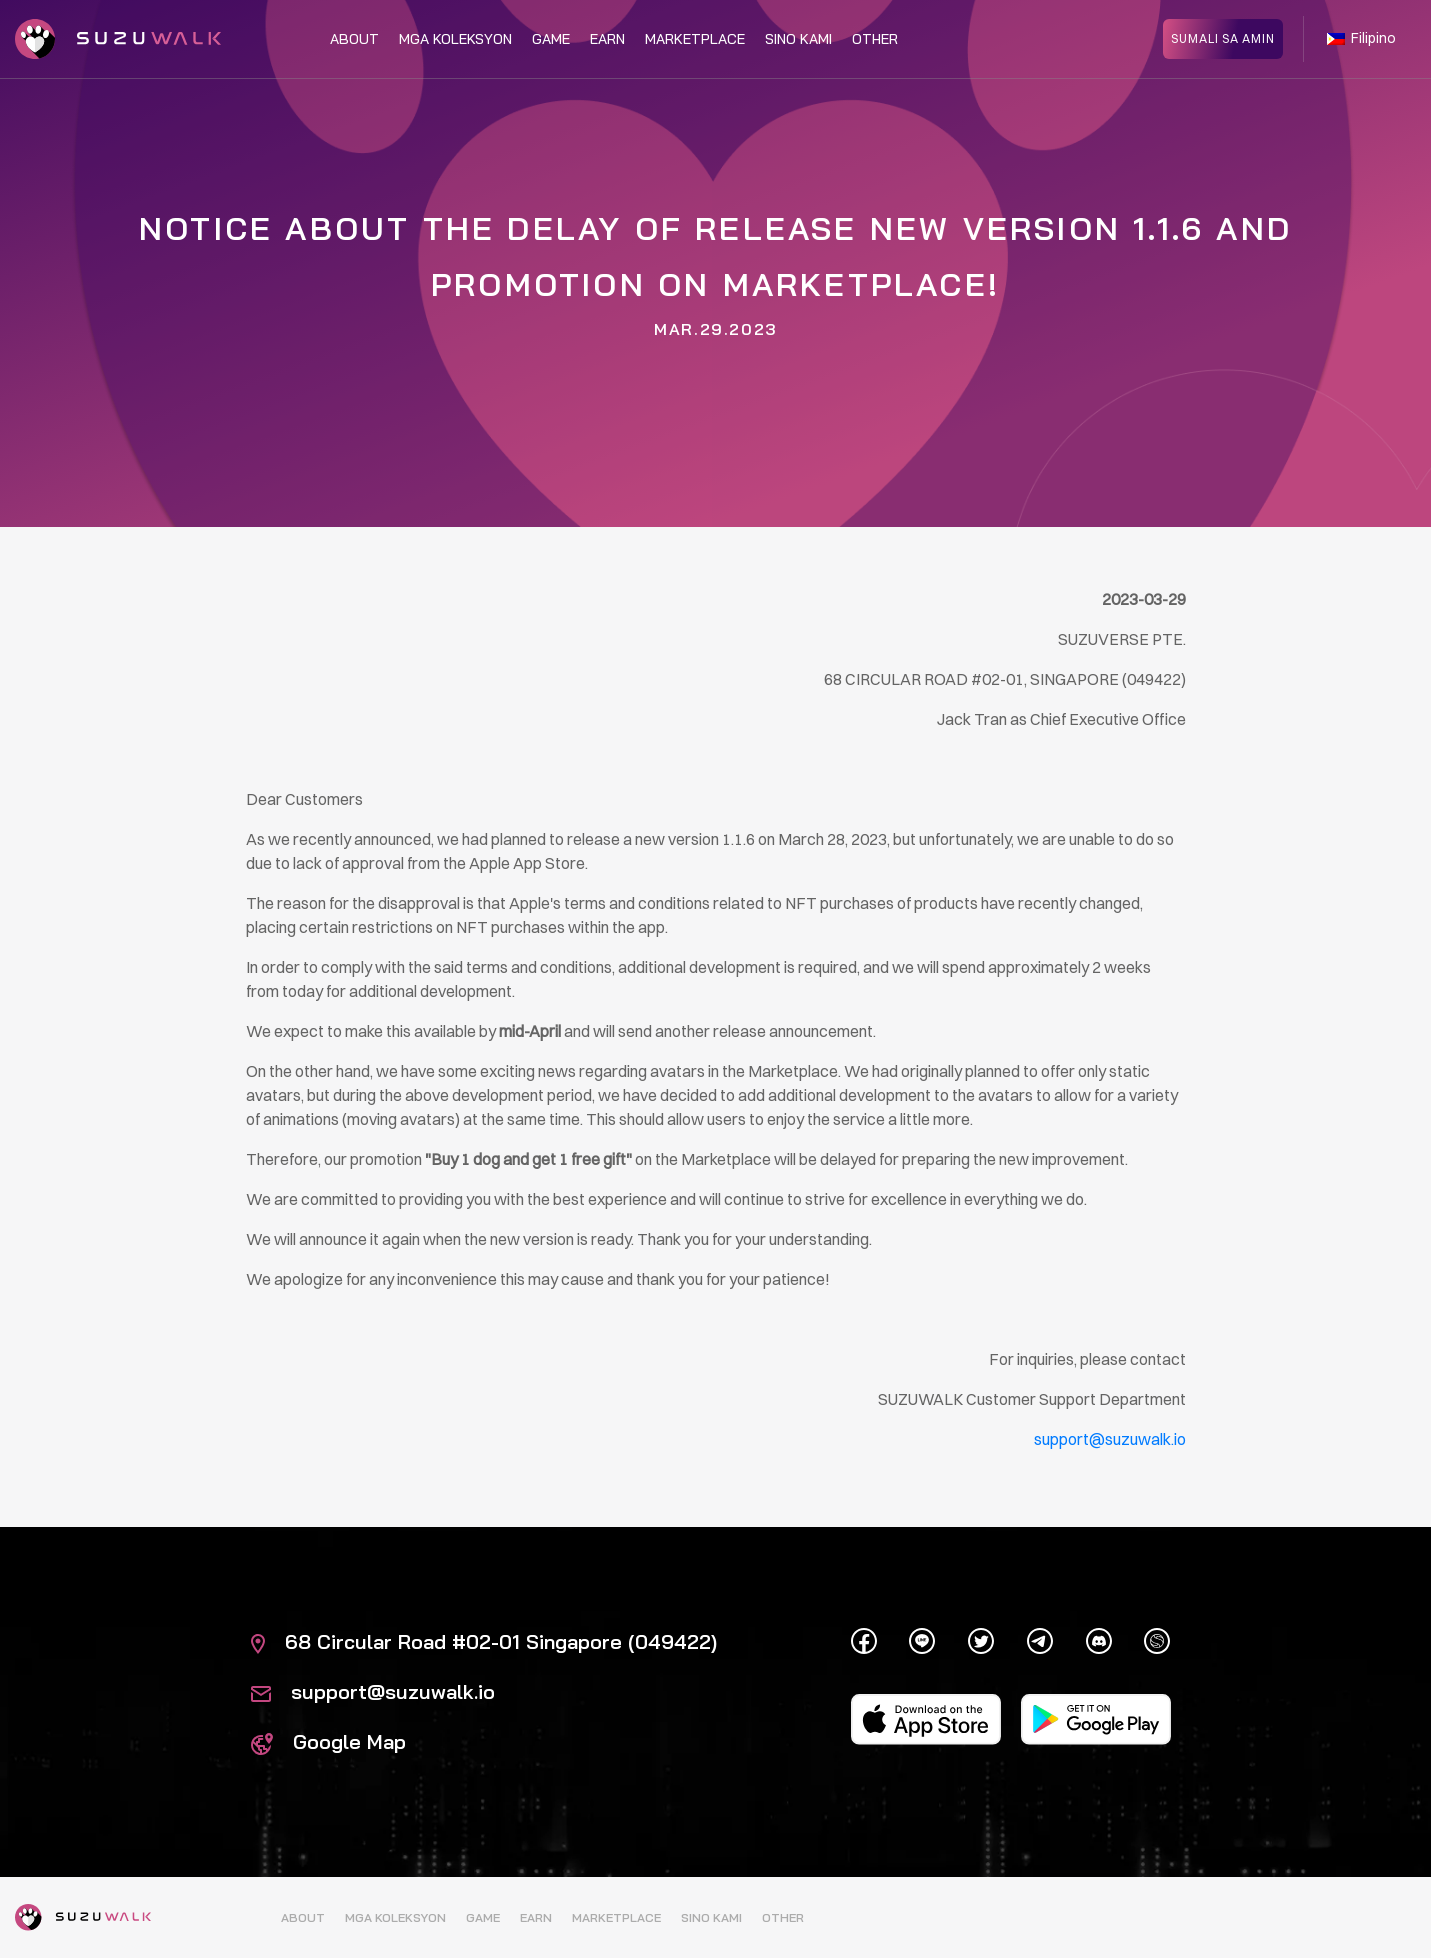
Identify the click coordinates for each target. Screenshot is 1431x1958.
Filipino (1361, 38)
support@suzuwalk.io (373, 1691)
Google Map (328, 1741)
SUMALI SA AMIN (1223, 37)
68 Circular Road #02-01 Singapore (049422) (484, 1641)
